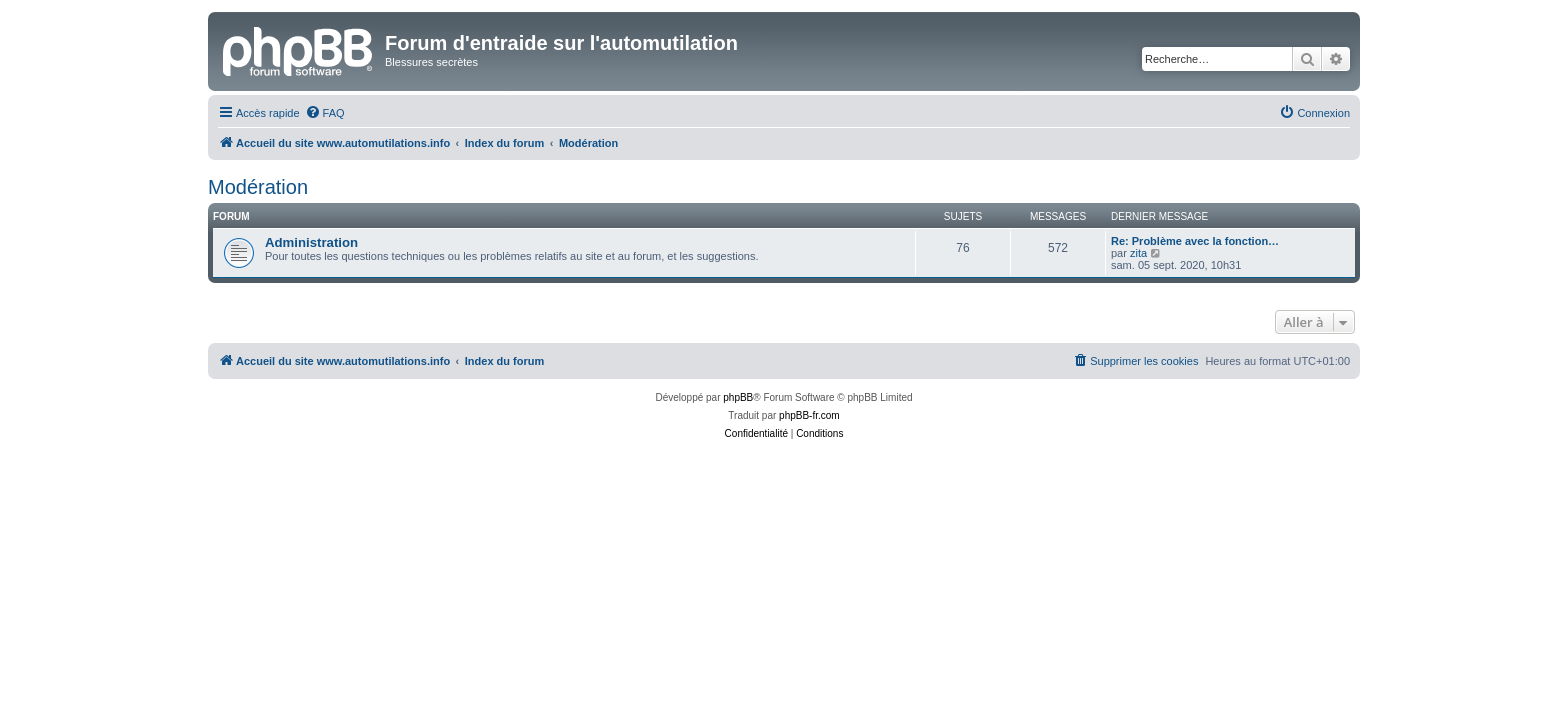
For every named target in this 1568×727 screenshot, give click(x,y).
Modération (258, 187)
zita (1138, 253)
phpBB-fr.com (809, 415)
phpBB (738, 397)
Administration (311, 242)
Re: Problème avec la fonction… (1195, 241)
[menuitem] (325, 113)
